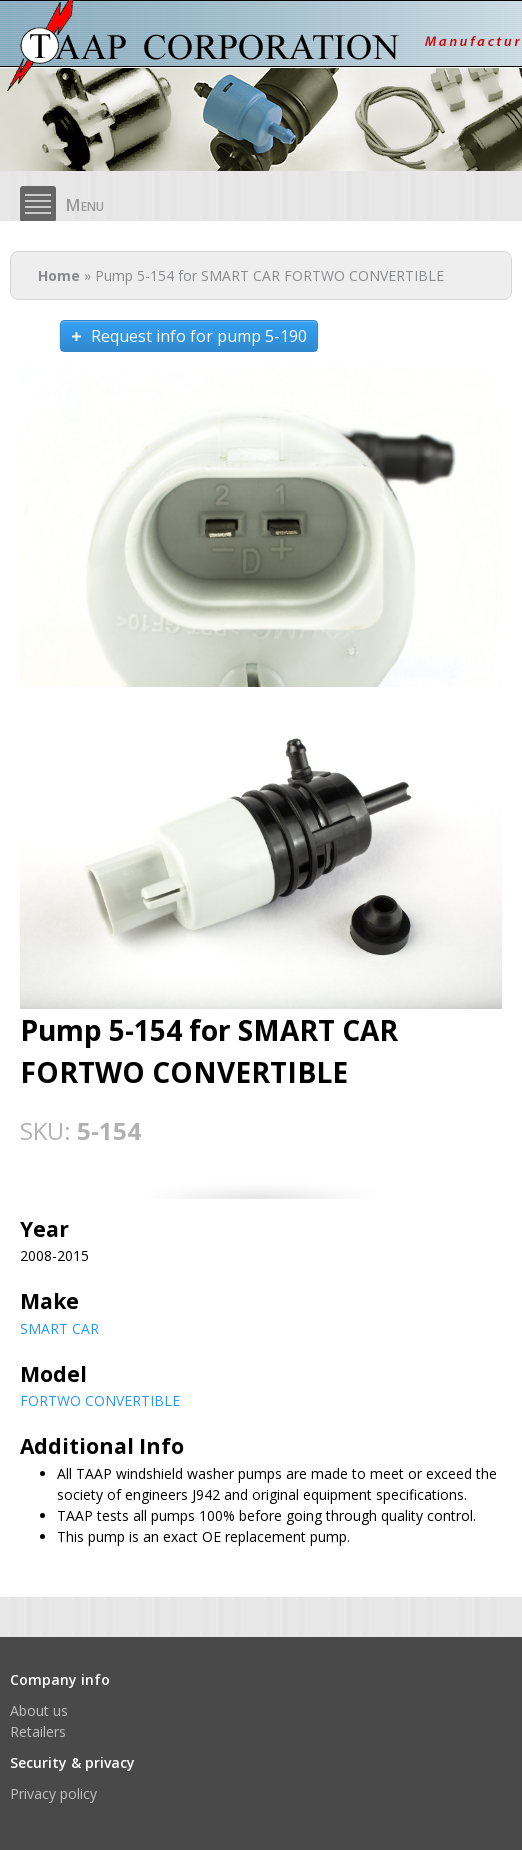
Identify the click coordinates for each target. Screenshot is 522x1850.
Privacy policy (53, 1793)
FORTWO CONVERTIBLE (100, 1400)
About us (39, 1710)
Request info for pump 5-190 (199, 336)
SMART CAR (59, 1328)
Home (59, 275)
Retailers (38, 1731)
